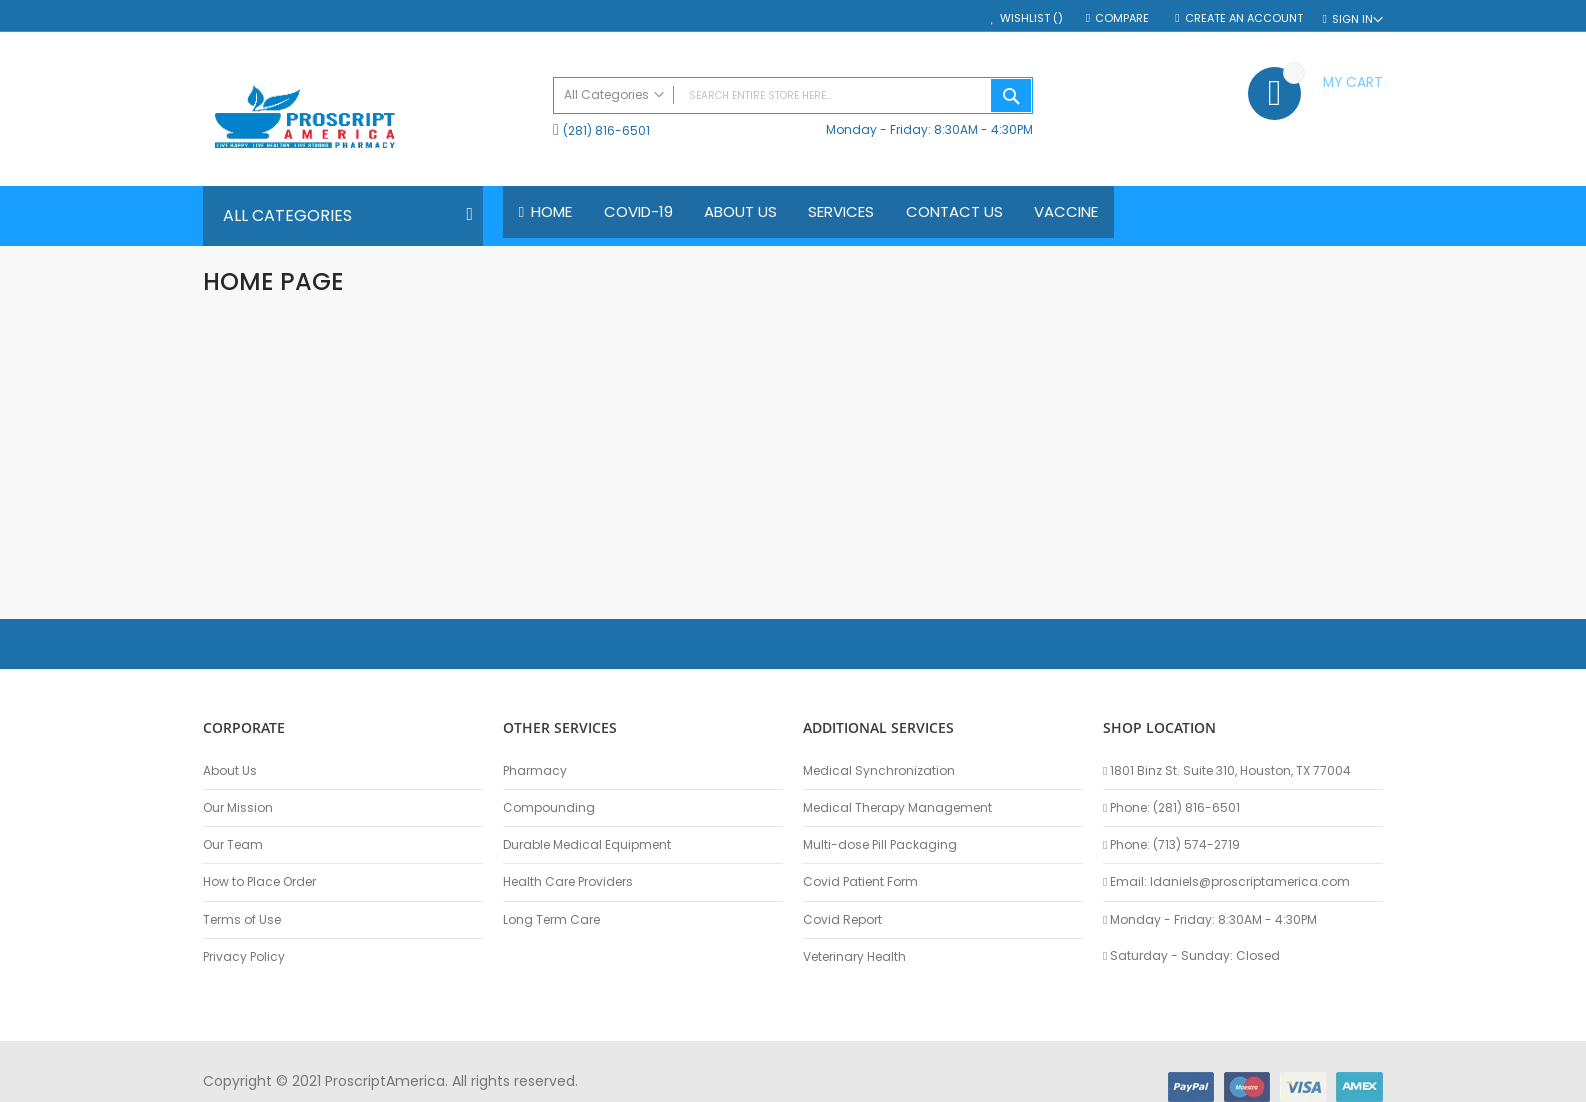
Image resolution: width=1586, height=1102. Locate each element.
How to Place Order (259, 882)
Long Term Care (551, 920)
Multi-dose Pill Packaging (880, 845)
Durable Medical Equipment (587, 845)
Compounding (549, 808)
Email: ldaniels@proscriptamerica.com (1226, 882)
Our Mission (238, 808)
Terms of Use (242, 920)
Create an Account (1244, 18)
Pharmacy (535, 771)
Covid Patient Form (860, 882)
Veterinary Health (854, 957)
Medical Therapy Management (897, 808)
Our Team (233, 845)
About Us (230, 771)
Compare (1123, 18)
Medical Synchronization (879, 771)
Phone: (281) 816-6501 (1171, 808)
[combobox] (793, 95)
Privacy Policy (244, 957)
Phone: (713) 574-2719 (1171, 845)
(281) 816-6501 (606, 130)
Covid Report (842, 920)
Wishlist (1031, 18)
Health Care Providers (568, 882)
